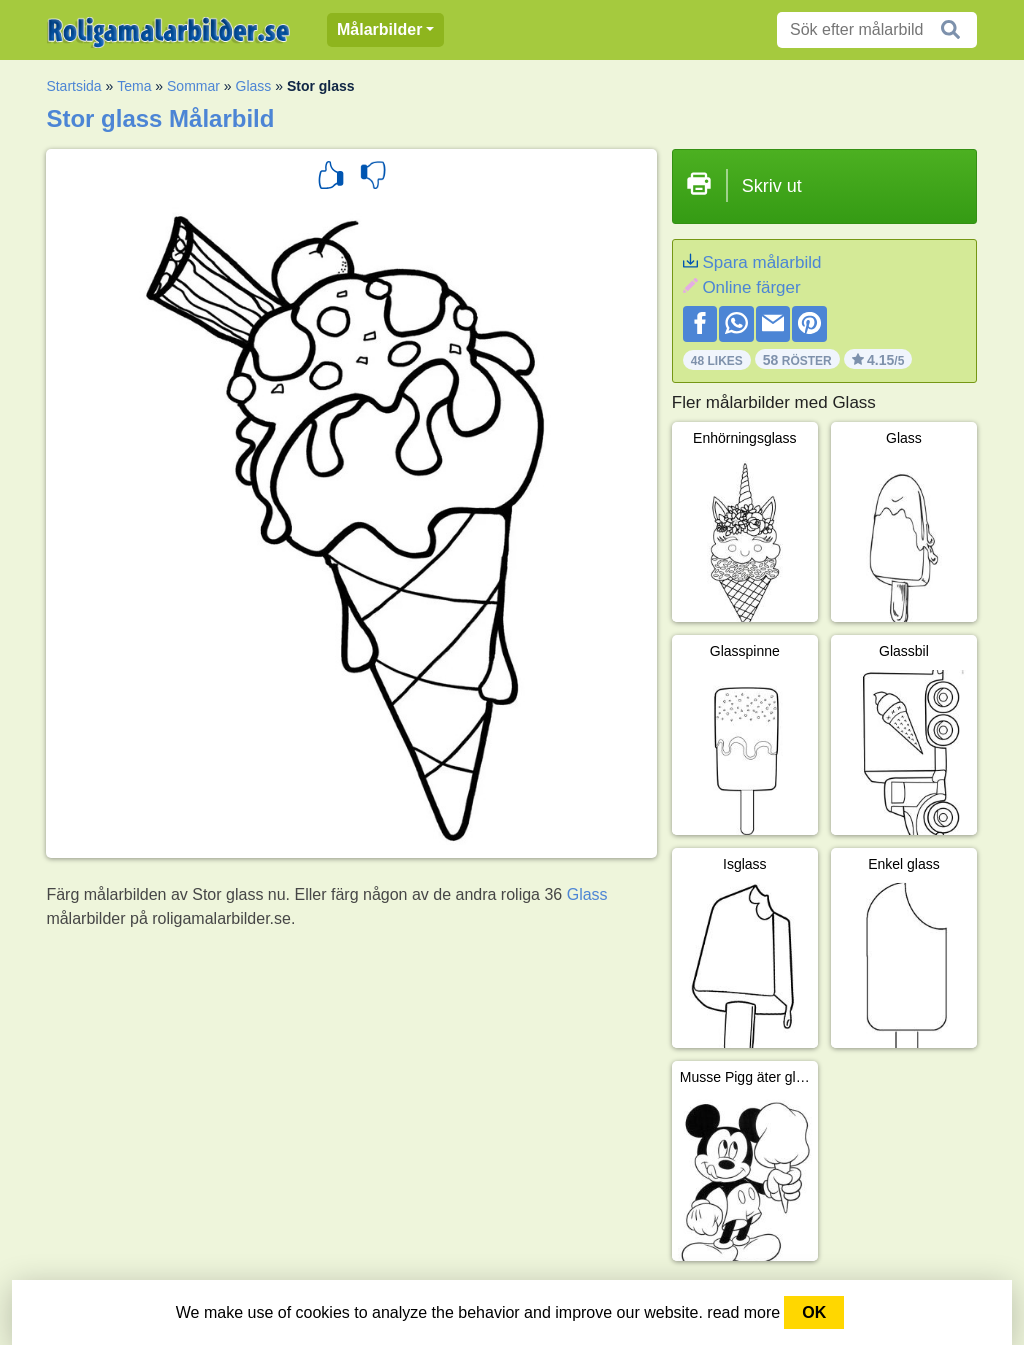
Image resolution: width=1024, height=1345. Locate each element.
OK (814, 1312)
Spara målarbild (761, 262)
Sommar (193, 86)
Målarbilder (379, 29)
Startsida (73, 86)
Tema (134, 86)
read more (743, 1312)
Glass (254, 86)
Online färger (751, 287)
